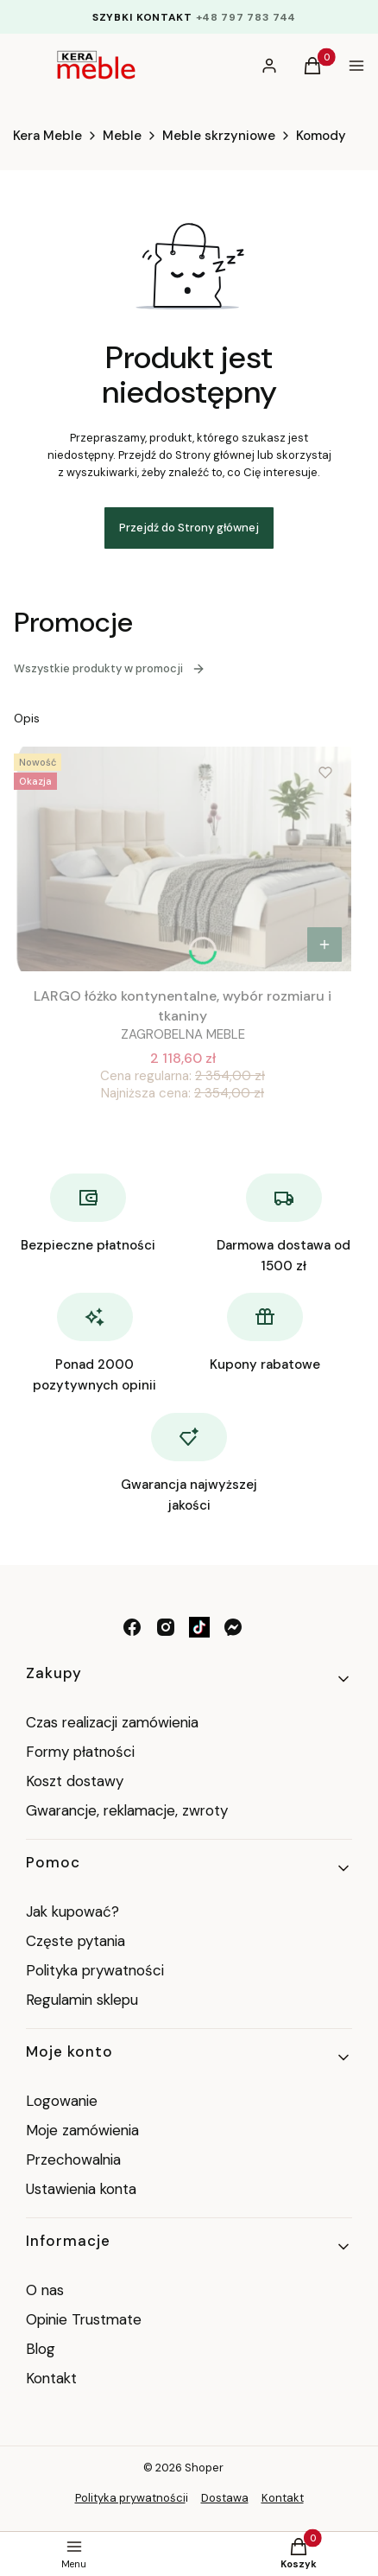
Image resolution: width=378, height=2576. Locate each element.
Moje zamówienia (82, 2130)
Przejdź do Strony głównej (189, 527)
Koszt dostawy (74, 1780)
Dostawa (225, 2497)
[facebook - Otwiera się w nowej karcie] (132, 1627)
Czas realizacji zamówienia (112, 1722)
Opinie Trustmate (84, 2319)
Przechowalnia (73, 2159)
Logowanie (62, 2100)
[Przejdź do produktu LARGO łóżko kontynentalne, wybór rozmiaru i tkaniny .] (182, 859)
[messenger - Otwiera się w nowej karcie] (233, 1627)
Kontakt (51, 2378)
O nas (45, 2289)
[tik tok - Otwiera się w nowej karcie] (199, 1627)
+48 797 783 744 (246, 17)
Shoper (204, 2467)
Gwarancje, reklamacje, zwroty (127, 1810)
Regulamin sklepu (82, 1999)
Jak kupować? (72, 1911)
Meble (122, 135)
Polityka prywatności (95, 1970)
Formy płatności (80, 1751)
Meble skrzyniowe (218, 135)
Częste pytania (75, 1940)
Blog (40, 2348)
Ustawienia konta (81, 2188)
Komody (321, 135)
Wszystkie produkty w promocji (109, 668)
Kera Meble (47, 135)
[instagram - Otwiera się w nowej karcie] (165, 1627)
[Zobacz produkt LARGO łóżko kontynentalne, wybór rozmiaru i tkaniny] (324, 944)
